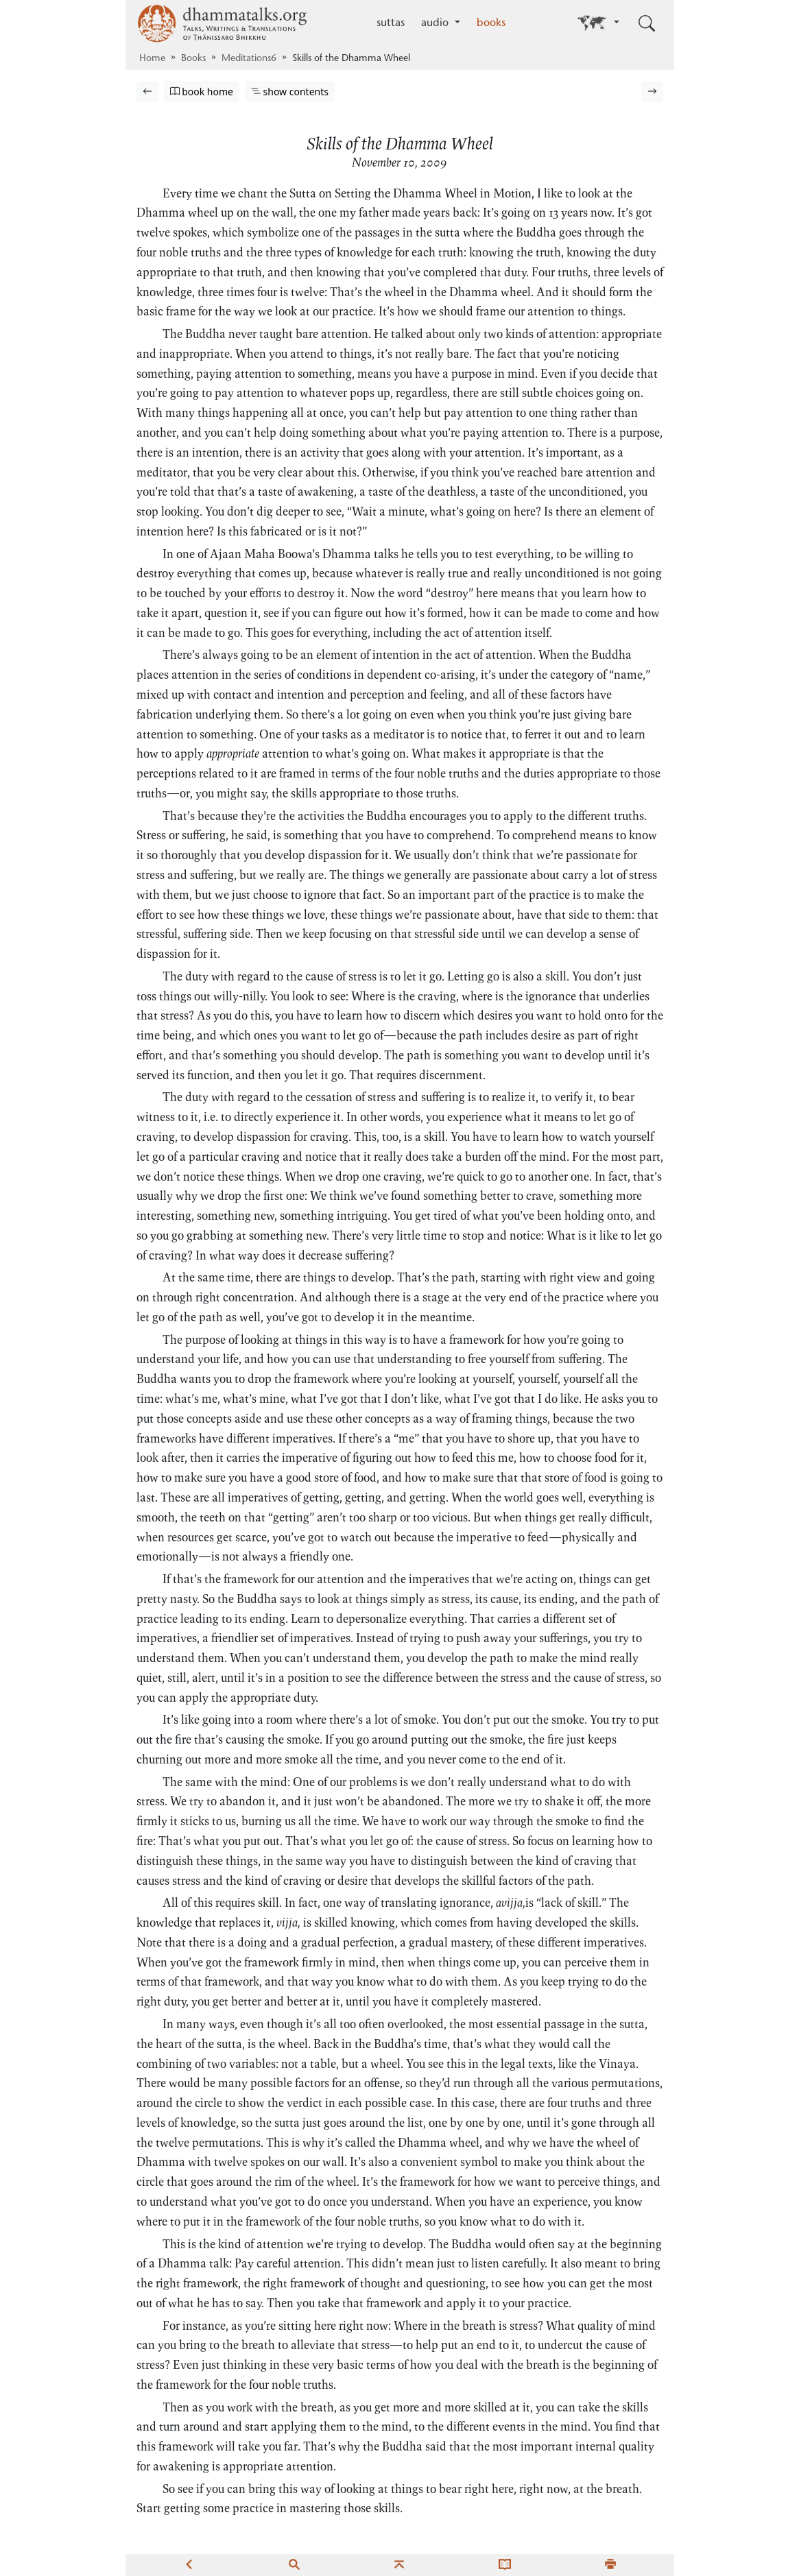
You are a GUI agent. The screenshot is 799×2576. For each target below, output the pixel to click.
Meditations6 (249, 59)
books (491, 23)
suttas (391, 23)
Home (152, 59)
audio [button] (436, 23)
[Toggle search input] (646, 23)
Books (193, 59)
